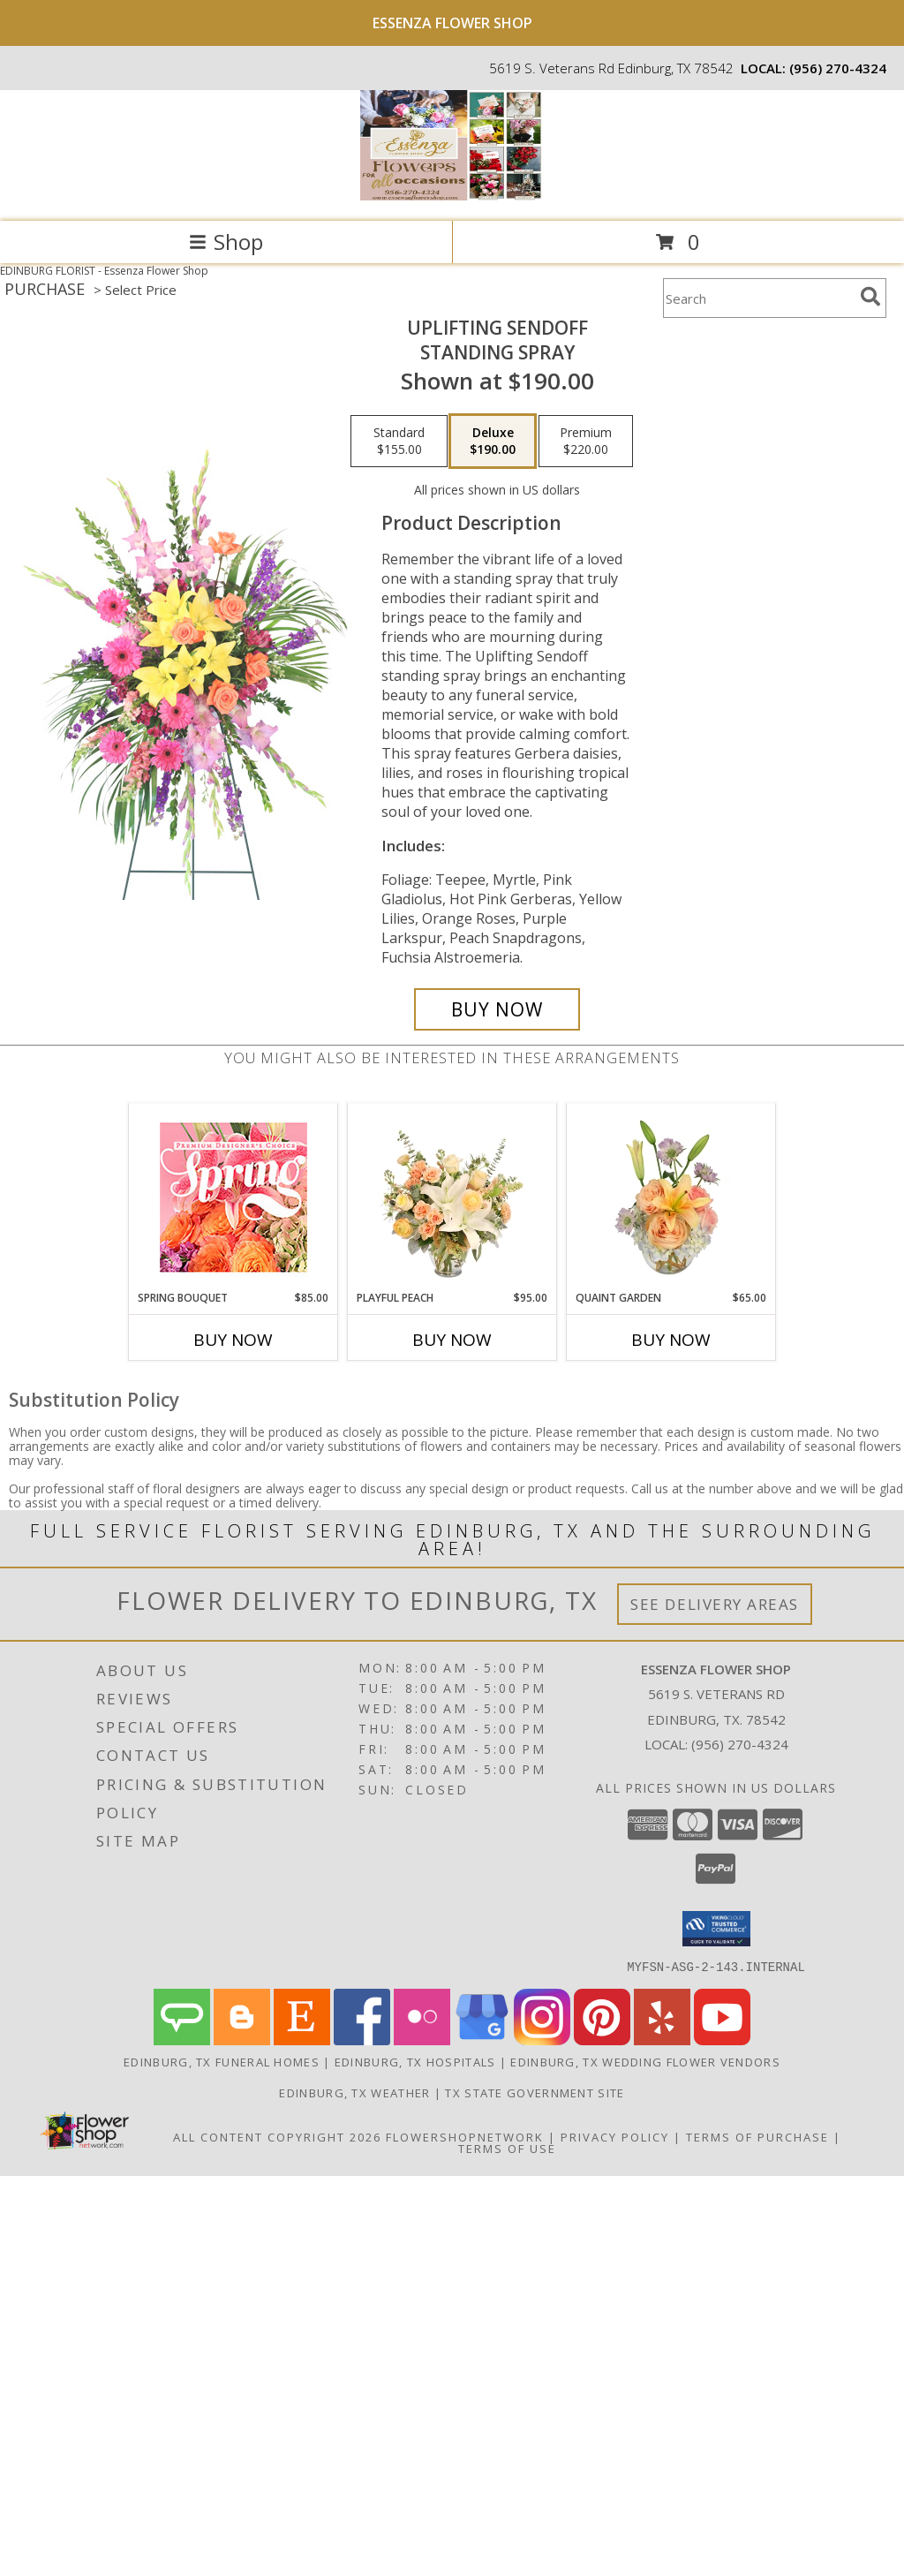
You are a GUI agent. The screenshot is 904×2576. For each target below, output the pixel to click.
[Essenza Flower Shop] (452, 195)
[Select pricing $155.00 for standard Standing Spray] (399, 441)
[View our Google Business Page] (482, 2039)
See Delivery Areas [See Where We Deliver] (714, 1604)
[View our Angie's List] (182, 2039)
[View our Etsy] (302, 2039)
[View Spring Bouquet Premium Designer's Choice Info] (233, 1197)
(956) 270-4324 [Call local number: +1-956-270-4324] (837, 68)
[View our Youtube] (722, 2039)
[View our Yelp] (662, 2039)
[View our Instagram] (542, 2039)
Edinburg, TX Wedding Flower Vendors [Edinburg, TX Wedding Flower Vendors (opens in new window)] (645, 2061)
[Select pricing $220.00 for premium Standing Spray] (585, 441)
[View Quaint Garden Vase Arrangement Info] (671, 1196)
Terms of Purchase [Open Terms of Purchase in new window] (757, 2136)
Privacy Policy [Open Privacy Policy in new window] (615, 2136)
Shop (226, 241)
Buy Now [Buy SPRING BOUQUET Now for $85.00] (233, 1339)
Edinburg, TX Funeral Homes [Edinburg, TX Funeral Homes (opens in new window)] (222, 2061)
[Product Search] (758, 298)
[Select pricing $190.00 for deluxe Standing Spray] (492, 441)
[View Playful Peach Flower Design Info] (452, 1196)
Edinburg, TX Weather (354, 2092)
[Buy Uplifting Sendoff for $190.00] (497, 1009)
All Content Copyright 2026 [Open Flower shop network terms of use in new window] (277, 2136)
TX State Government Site (534, 2092)
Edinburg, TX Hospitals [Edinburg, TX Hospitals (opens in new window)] (415, 2061)
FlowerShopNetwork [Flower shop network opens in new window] (465, 2136)
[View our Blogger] (242, 2039)
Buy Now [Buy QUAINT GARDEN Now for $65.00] (671, 1339)
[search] (870, 296)
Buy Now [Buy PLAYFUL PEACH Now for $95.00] (452, 1339)
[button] (716, 1928)
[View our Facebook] (362, 2039)
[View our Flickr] (422, 2039)
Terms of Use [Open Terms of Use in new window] (507, 2148)
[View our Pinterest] (602, 2039)
